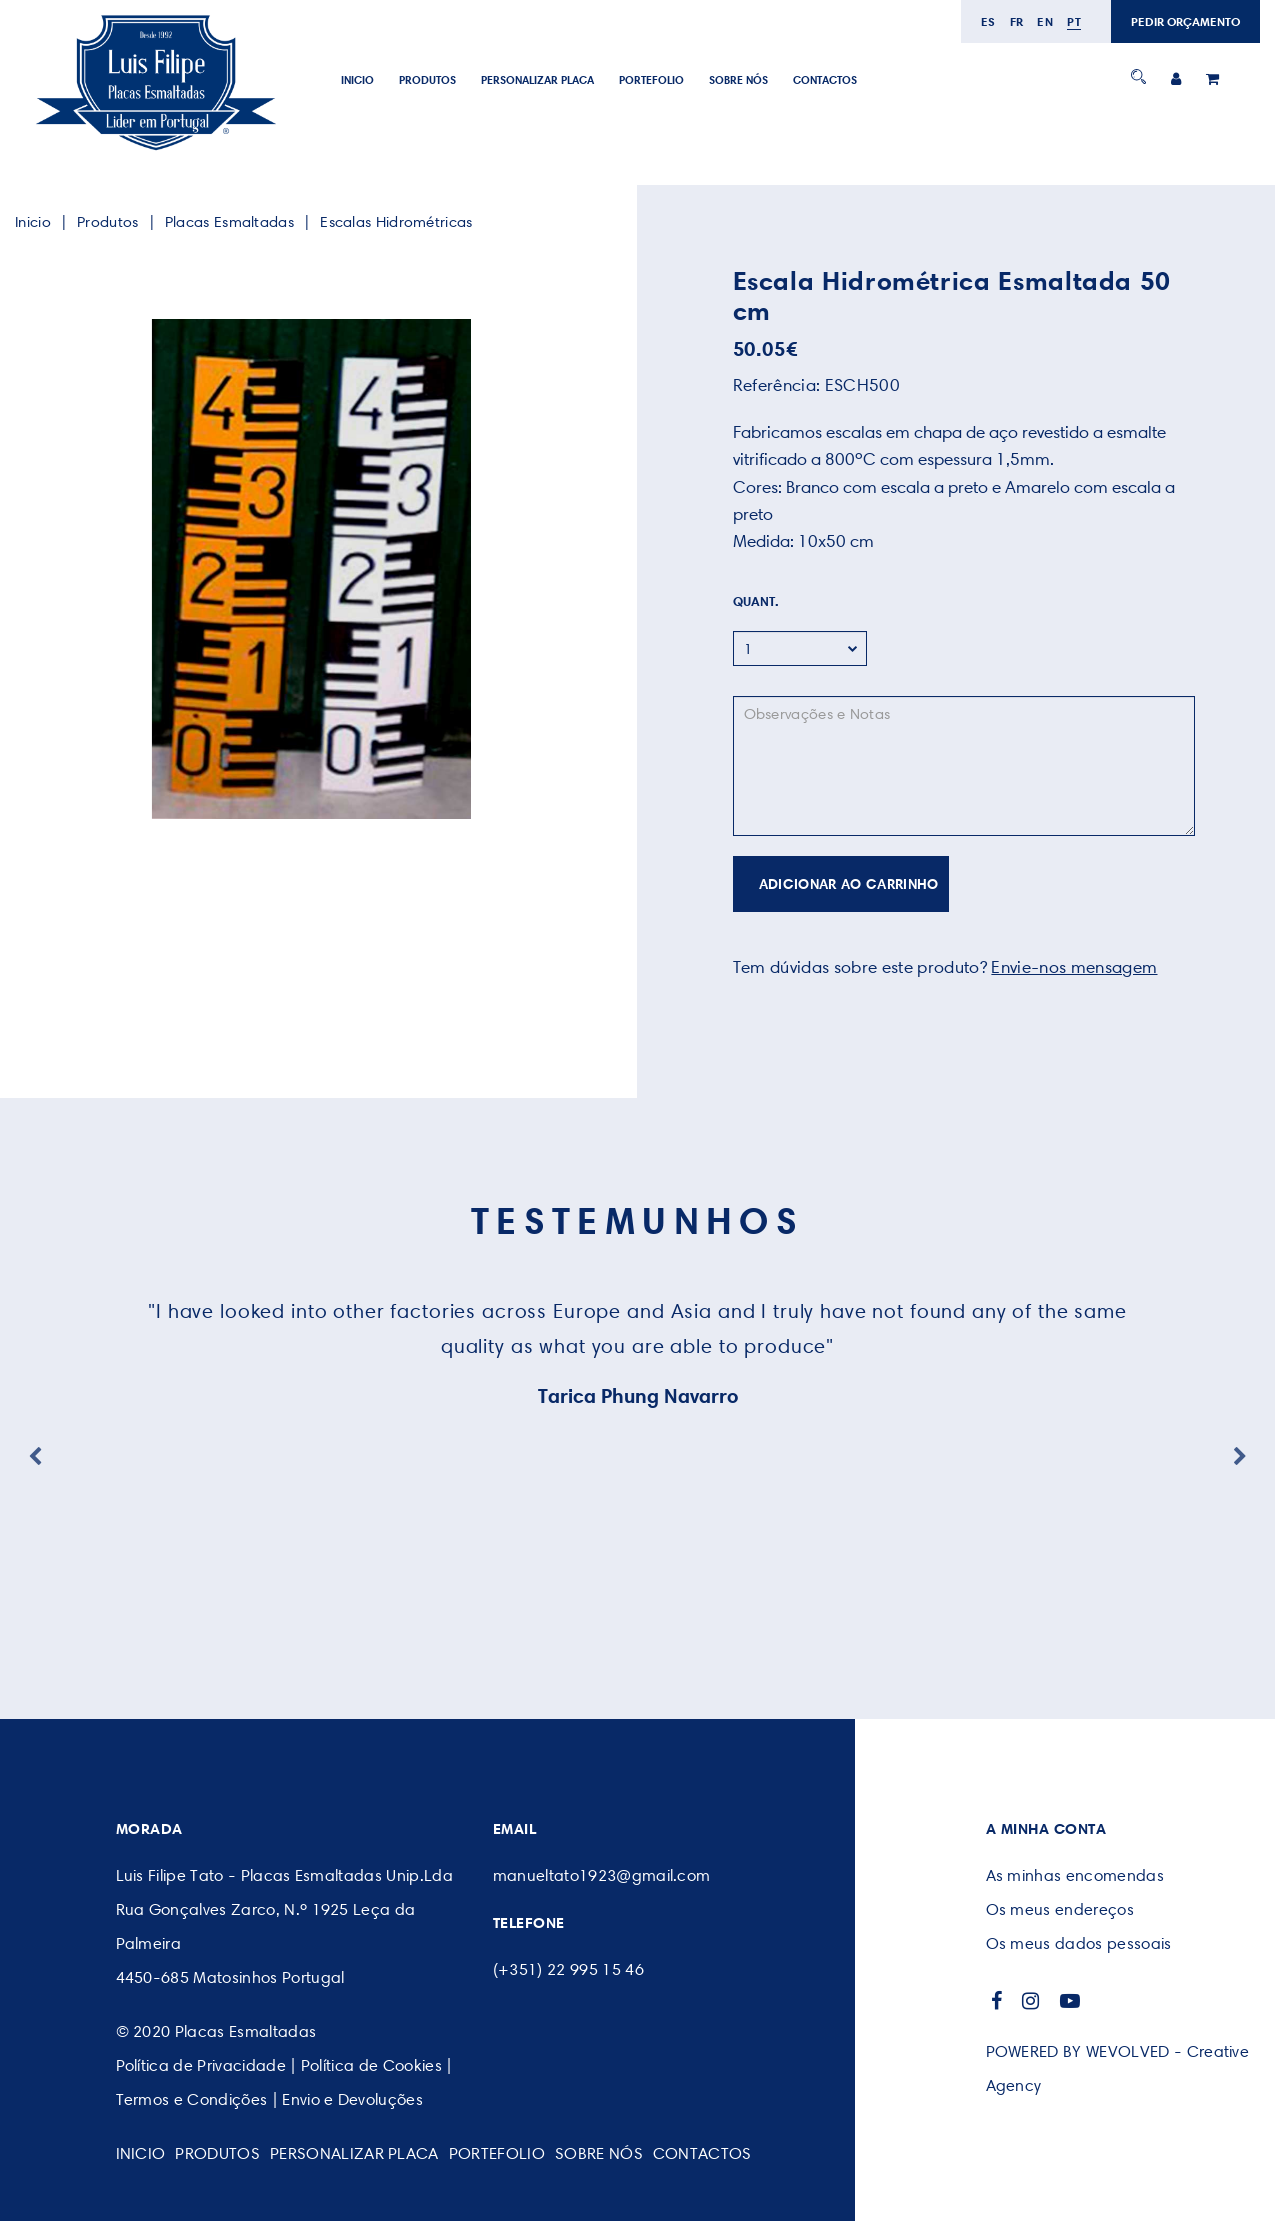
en (1045, 21)
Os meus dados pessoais (1079, 1943)
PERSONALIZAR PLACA (537, 80)
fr (1017, 21)
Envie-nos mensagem (1074, 967)
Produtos (427, 80)
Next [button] (1240, 1457)
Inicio (357, 80)
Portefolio (651, 80)
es (988, 21)
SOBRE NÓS (738, 80)
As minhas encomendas (1075, 1875)
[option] (311, 569)
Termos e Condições (192, 2099)
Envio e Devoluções (352, 2099)
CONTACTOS (825, 80)
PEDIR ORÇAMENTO (1185, 21)
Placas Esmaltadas (229, 222)
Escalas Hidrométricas (396, 222)
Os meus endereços (1060, 1909)
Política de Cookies (371, 2065)
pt (1074, 21)
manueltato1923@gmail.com (602, 1875)
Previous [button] (35, 1457)
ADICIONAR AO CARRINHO (849, 884)
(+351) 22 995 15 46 (568, 1969)
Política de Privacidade (201, 2065)
